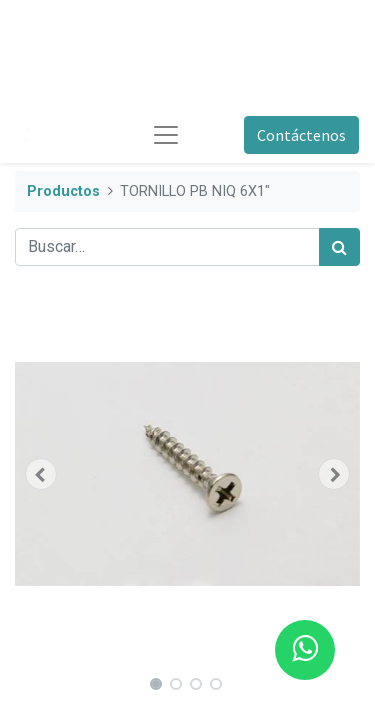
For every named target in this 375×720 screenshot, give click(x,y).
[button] (41, 474)
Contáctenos (301, 135)
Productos (63, 191)
